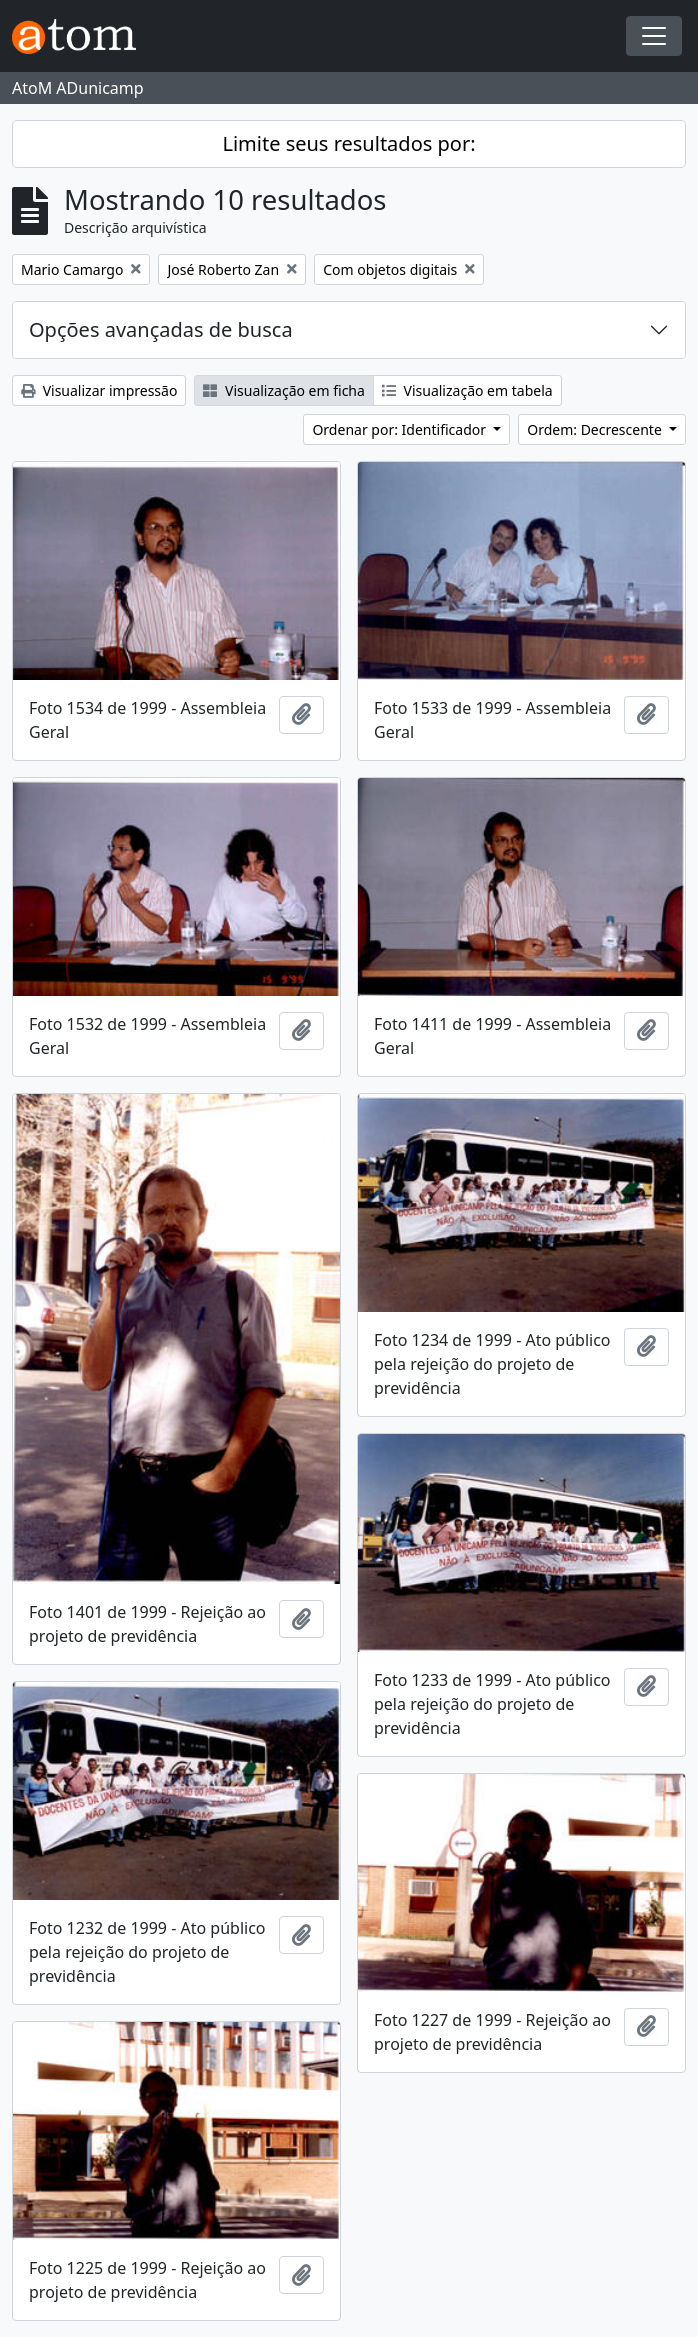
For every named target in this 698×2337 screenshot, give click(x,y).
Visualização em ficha (284, 390)
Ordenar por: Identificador (400, 429)
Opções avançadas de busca (161, 329)
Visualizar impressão (99, 390)
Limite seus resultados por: (348, 143)
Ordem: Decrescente (596, 429)
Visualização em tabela (467, 390)
